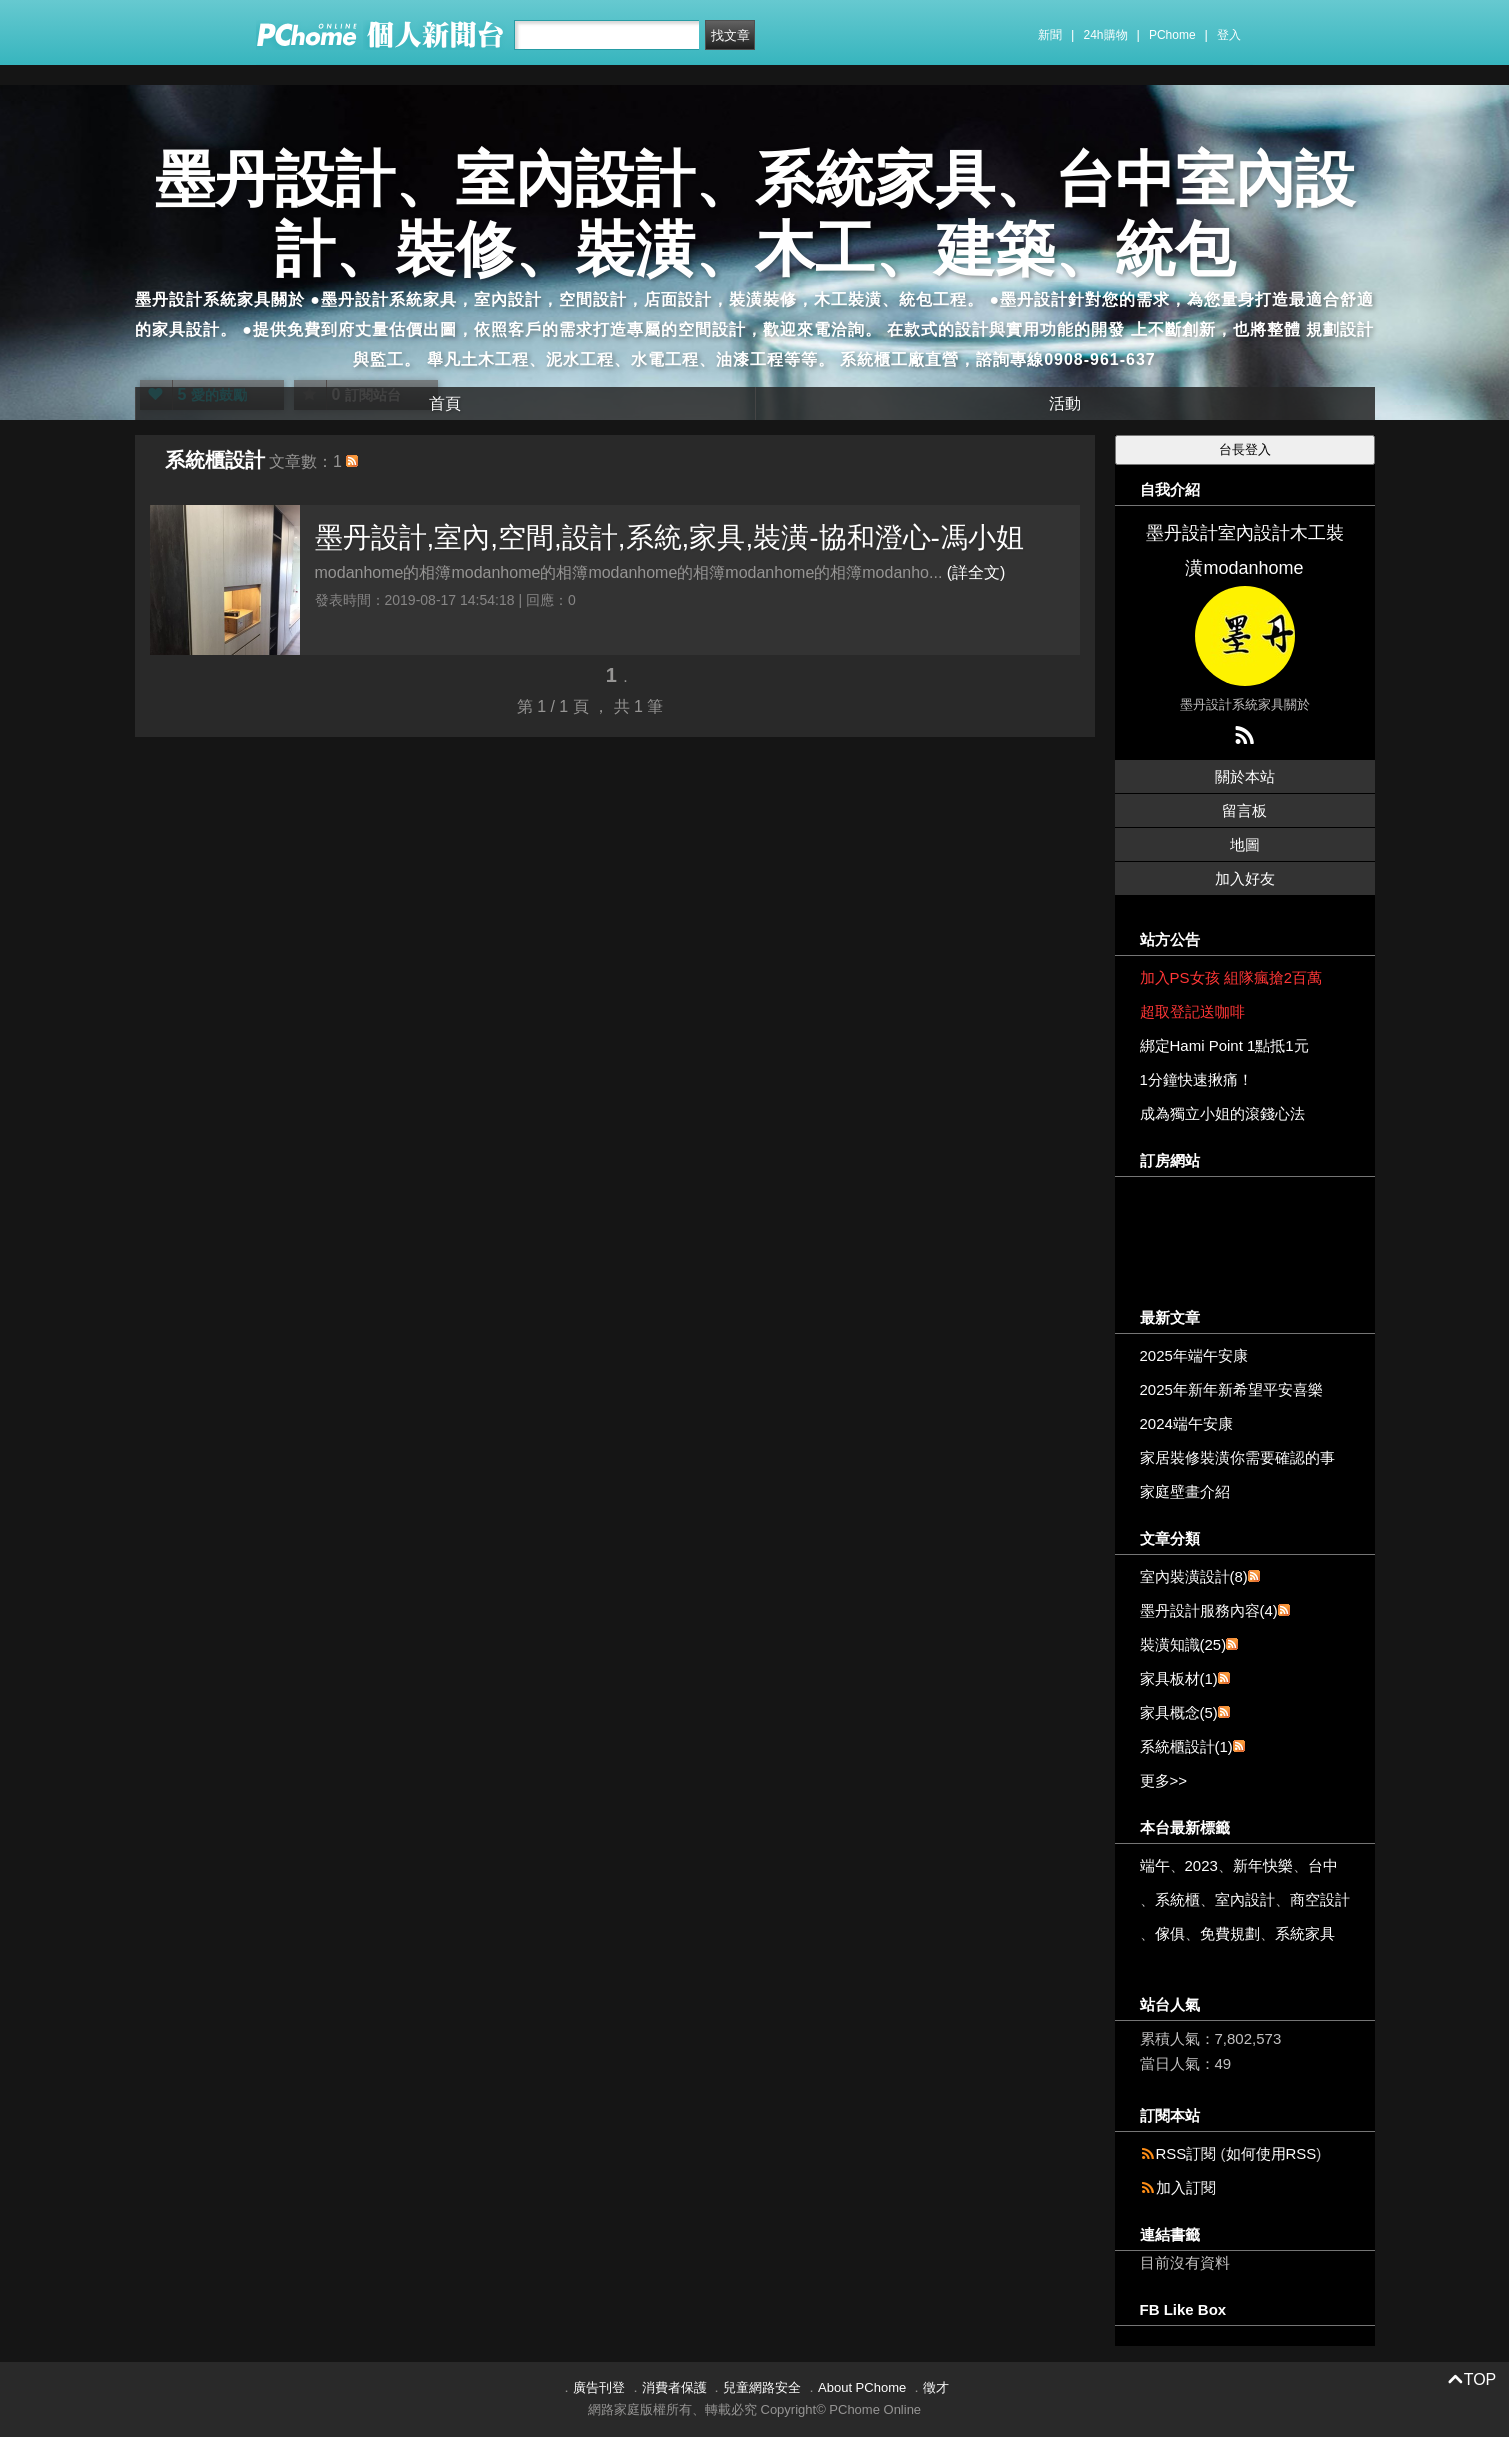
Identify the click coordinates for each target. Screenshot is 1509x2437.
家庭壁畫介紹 (1185, 1491)
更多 (1164, 1780)
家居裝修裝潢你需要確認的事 (1237, 1457)
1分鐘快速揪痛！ (1196, 1079)
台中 (1323, 1865)
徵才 (936, 2387)
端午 (1155, 1865)
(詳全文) (976, 572)
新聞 (1050, 35)
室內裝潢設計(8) (1194, 1576)
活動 (1065, 403)
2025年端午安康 (1194, 1355)
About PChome (862, 2387)
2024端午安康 (1186, 1423)
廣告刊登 (599, 2387)
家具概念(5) (1179, 1712)
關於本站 (1245, 776)
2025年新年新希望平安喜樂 (1231, 1389)
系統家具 (1305, 1933)
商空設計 (1320, 1899)
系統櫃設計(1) (1186, 1746)
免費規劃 (1230, 1933)
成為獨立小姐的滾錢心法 (1222, 1113)
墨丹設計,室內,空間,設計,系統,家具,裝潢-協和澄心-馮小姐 (669, 537)
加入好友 (1245, 878)
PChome (1172, 35)
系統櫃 (1177, 1899)
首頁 (445, 403)
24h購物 (1106, 35)
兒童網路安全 (762, 2387)
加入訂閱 (1186, 2187)
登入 (1229, 35)
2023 (1201, 1865)
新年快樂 (1263, 1865)
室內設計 (1245, 1899)
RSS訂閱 (1186, 2153)
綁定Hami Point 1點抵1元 (1224, 1045)
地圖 (1245, 844)
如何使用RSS (1271, 2153)
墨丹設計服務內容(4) (1209, 1610)
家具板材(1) (1179, 1678)
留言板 (1244, 810)
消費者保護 (674, 2387)
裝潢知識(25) (1183, 1644)
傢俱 (1170, 1933)
